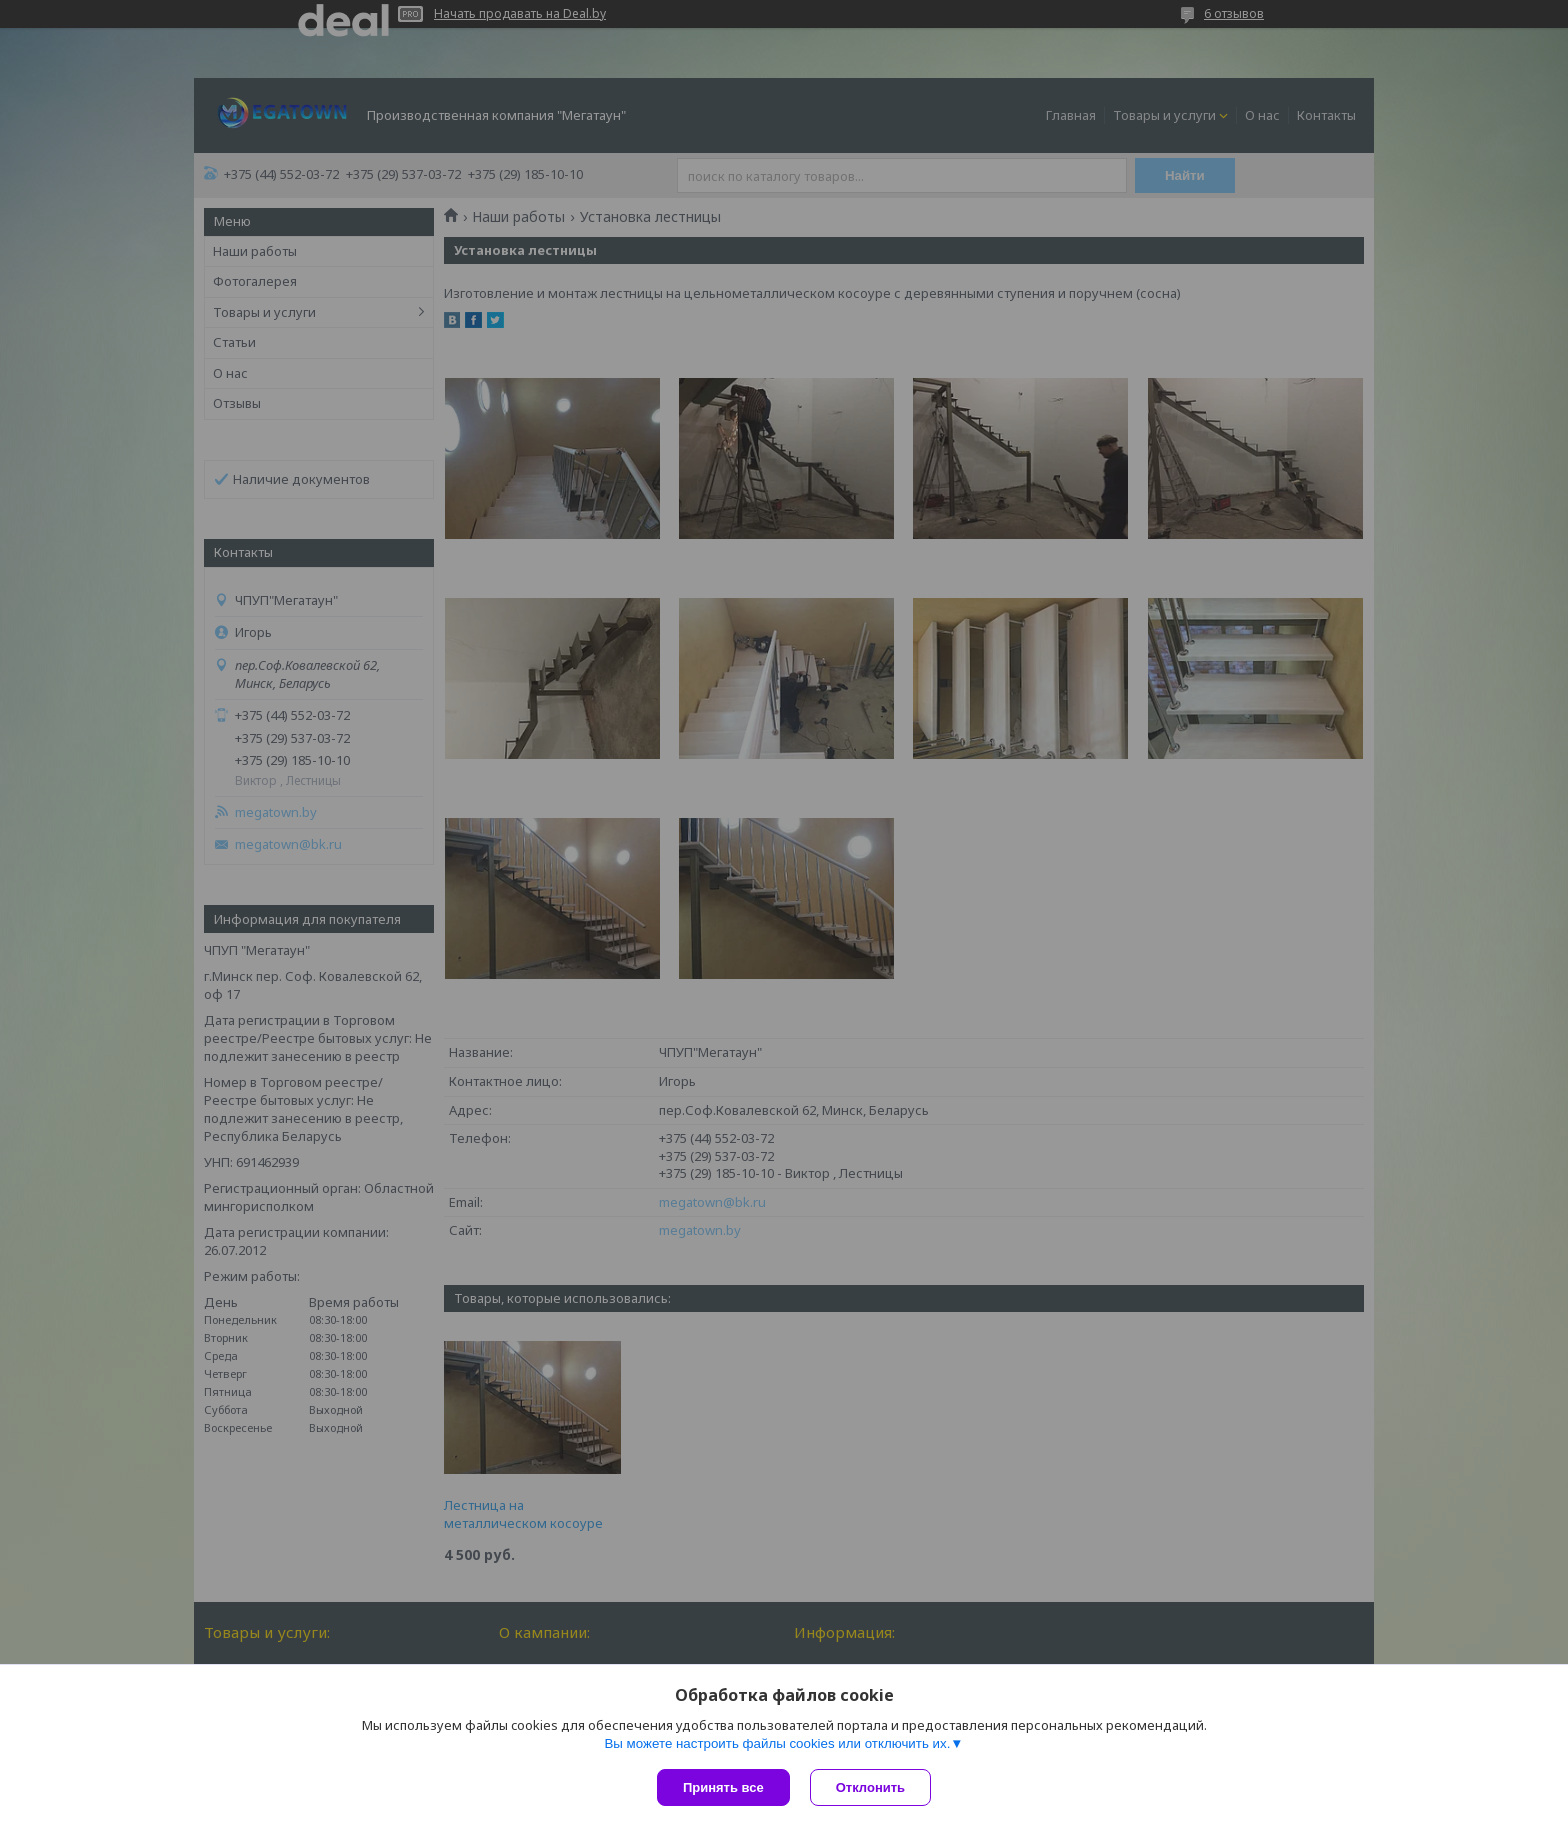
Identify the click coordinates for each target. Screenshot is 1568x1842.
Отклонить (870, 1787)
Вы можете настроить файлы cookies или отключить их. (777, 1743)
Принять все (723, 1787)
